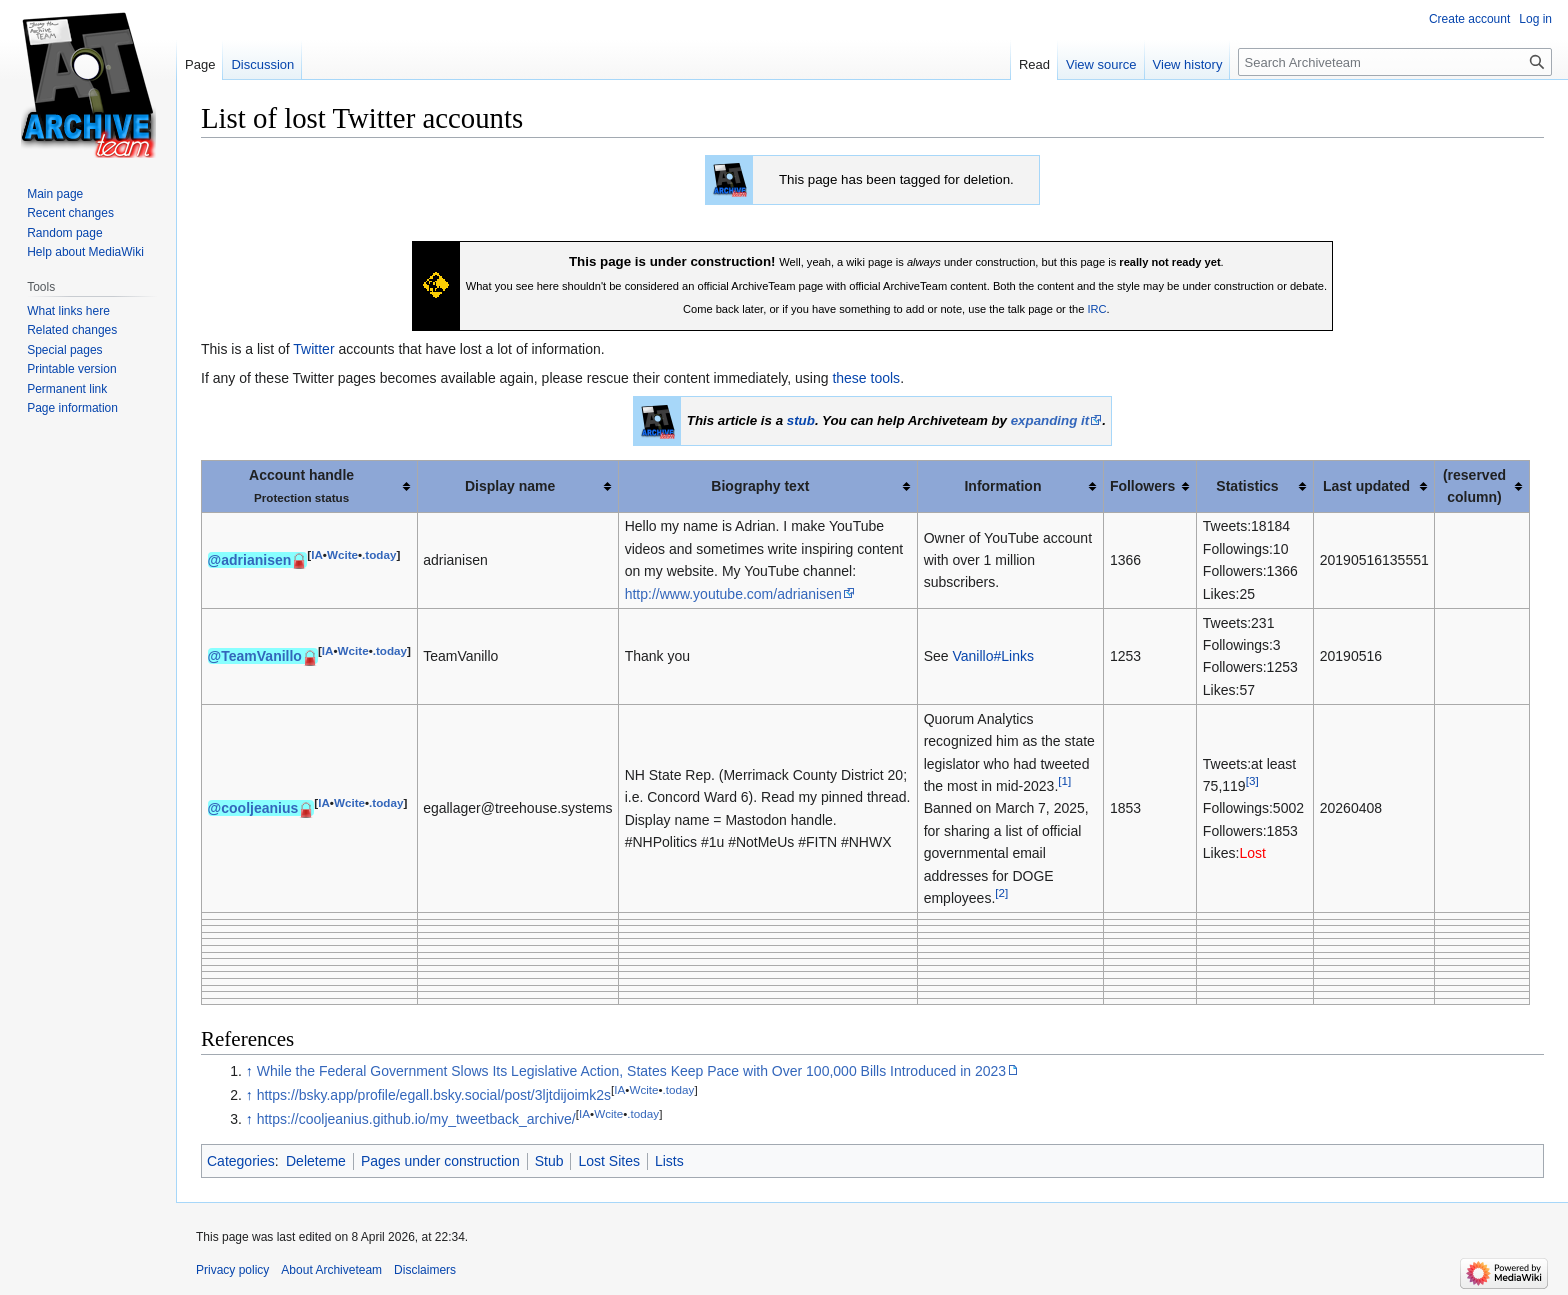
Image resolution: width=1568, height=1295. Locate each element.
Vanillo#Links (992, 656)
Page (200, 64)
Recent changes (70, 213)
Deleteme (316, 1161)
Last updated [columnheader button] (1366, 486)
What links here (68, 311)
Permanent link (67, 389)
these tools (866, 378)
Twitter (313, 349)
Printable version (71, 369)
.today (379, 554)
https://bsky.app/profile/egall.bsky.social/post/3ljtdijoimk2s (434, 1095)
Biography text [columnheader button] (760, 486)
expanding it (1050, 420)
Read (1034, 64)
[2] (1001, 892)
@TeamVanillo (255, 656)
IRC (1096, 309)
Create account (1469, 19)
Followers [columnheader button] (1142, 486)
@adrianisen (250, 560)
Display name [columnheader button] (510, 486)
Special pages (64, 350)
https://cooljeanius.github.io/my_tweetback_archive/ (416, 1119)
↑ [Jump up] (249, 1071)
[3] (1252, 780)
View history (1188, 64)
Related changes (72, 330)
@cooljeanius (253, 808)
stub (801, 420)
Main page (55, 194)
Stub (549, 1161)
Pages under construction (440, 1161)
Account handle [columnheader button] (301, 485)
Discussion (262, 64)
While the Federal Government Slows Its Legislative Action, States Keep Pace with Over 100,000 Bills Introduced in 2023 (631, 1071)
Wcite (342, 554)
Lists (669, 1161)
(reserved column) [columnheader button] (1474, 486)
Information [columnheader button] (1002, 486)
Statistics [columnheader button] (1247, 486)
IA (317, 554)
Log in (1535, 19)
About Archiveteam (331, 1270)
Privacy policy (232, 1270)
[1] (1064, 780)
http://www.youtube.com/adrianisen (733, 594)
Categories (241, 1161)
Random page (64, 233)
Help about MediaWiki (85, 252)
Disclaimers (425, 1270)
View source (1101, 64)
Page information (72, 408)
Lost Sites (608, 1161)
